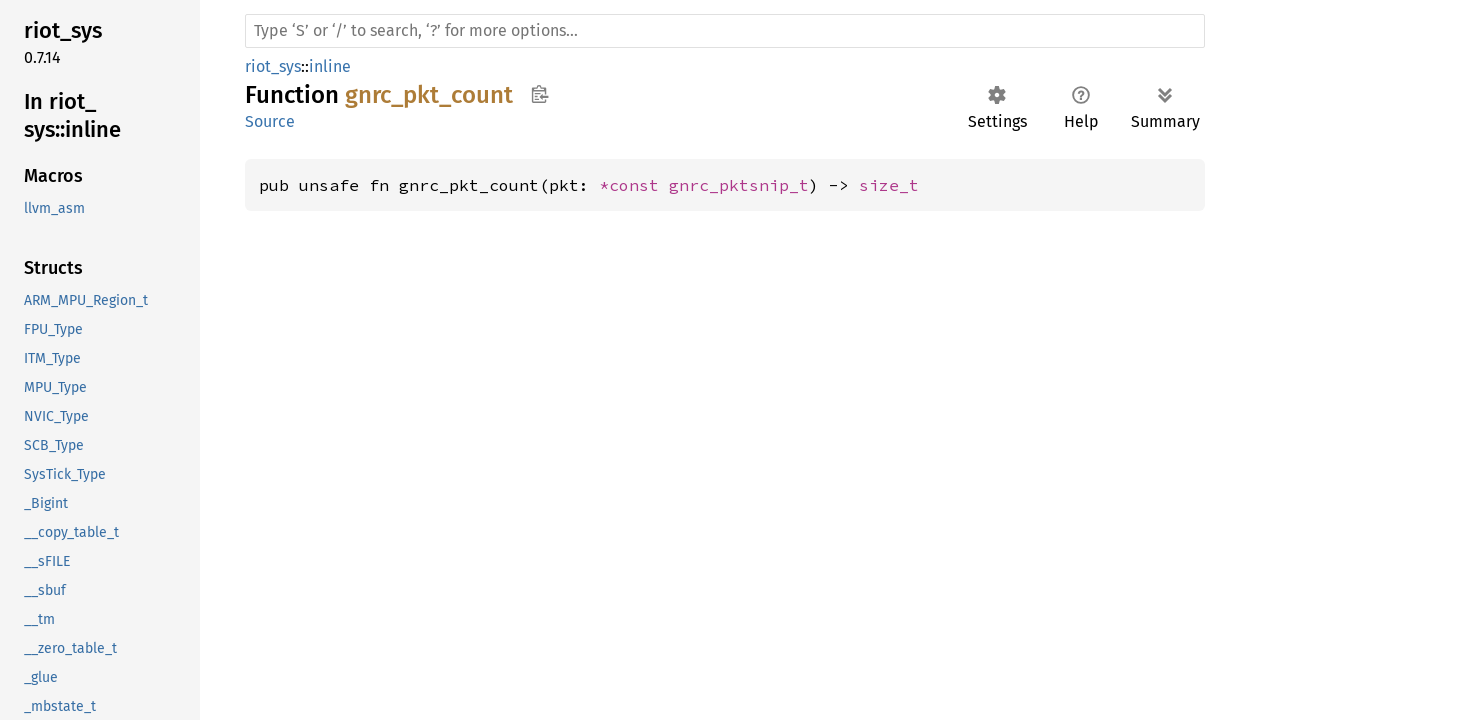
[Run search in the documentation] (725, 31)
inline (330, 66)
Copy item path (539, 94)
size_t (889, 185)
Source (270, 121)
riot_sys (273, 66)
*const (634, 185)
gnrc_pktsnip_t (739, 185)
